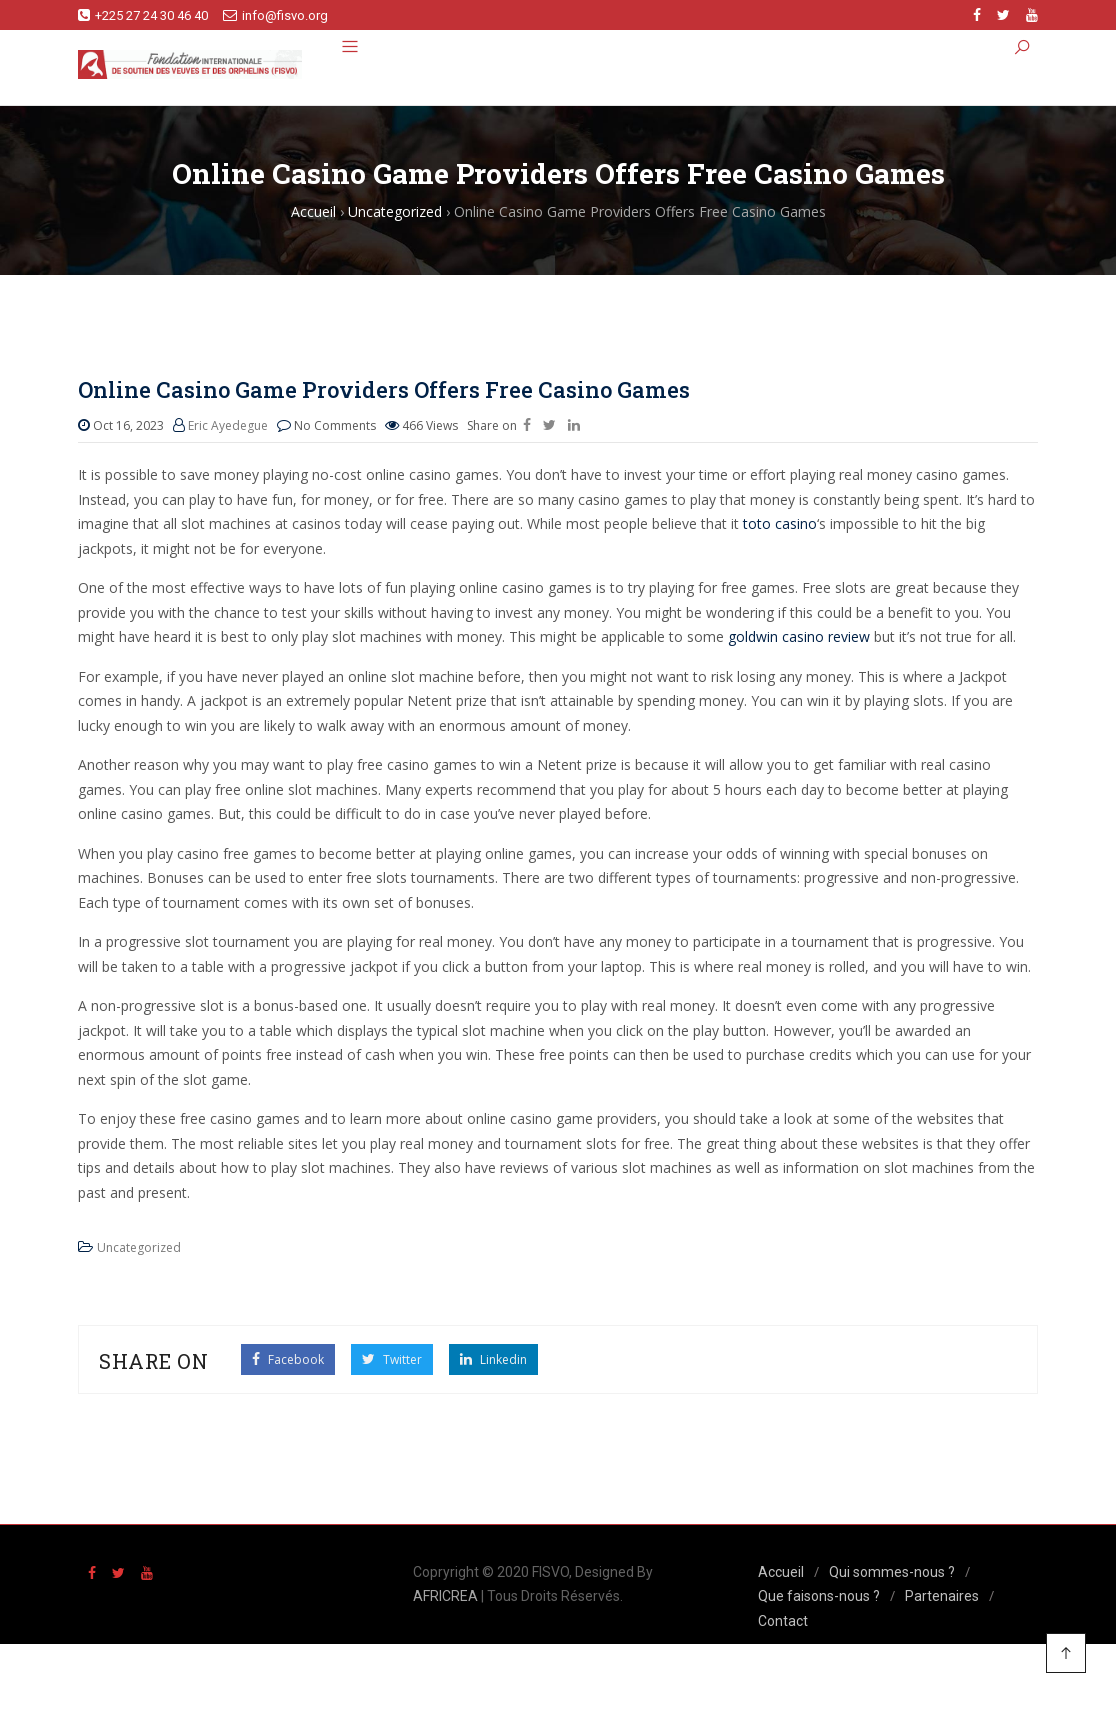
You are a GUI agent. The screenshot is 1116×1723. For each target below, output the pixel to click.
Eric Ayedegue (228, 425)
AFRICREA (445, 1596)
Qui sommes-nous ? (892, 1572)
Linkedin (493, 1359)
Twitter (392, 1359)
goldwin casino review (799, 636)
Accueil (781, 1572)
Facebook (288, 1359)
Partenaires (942, 1596)
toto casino (780, 523)
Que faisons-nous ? (819, 1596)
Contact (783, 1621)
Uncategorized (139, 1247)
